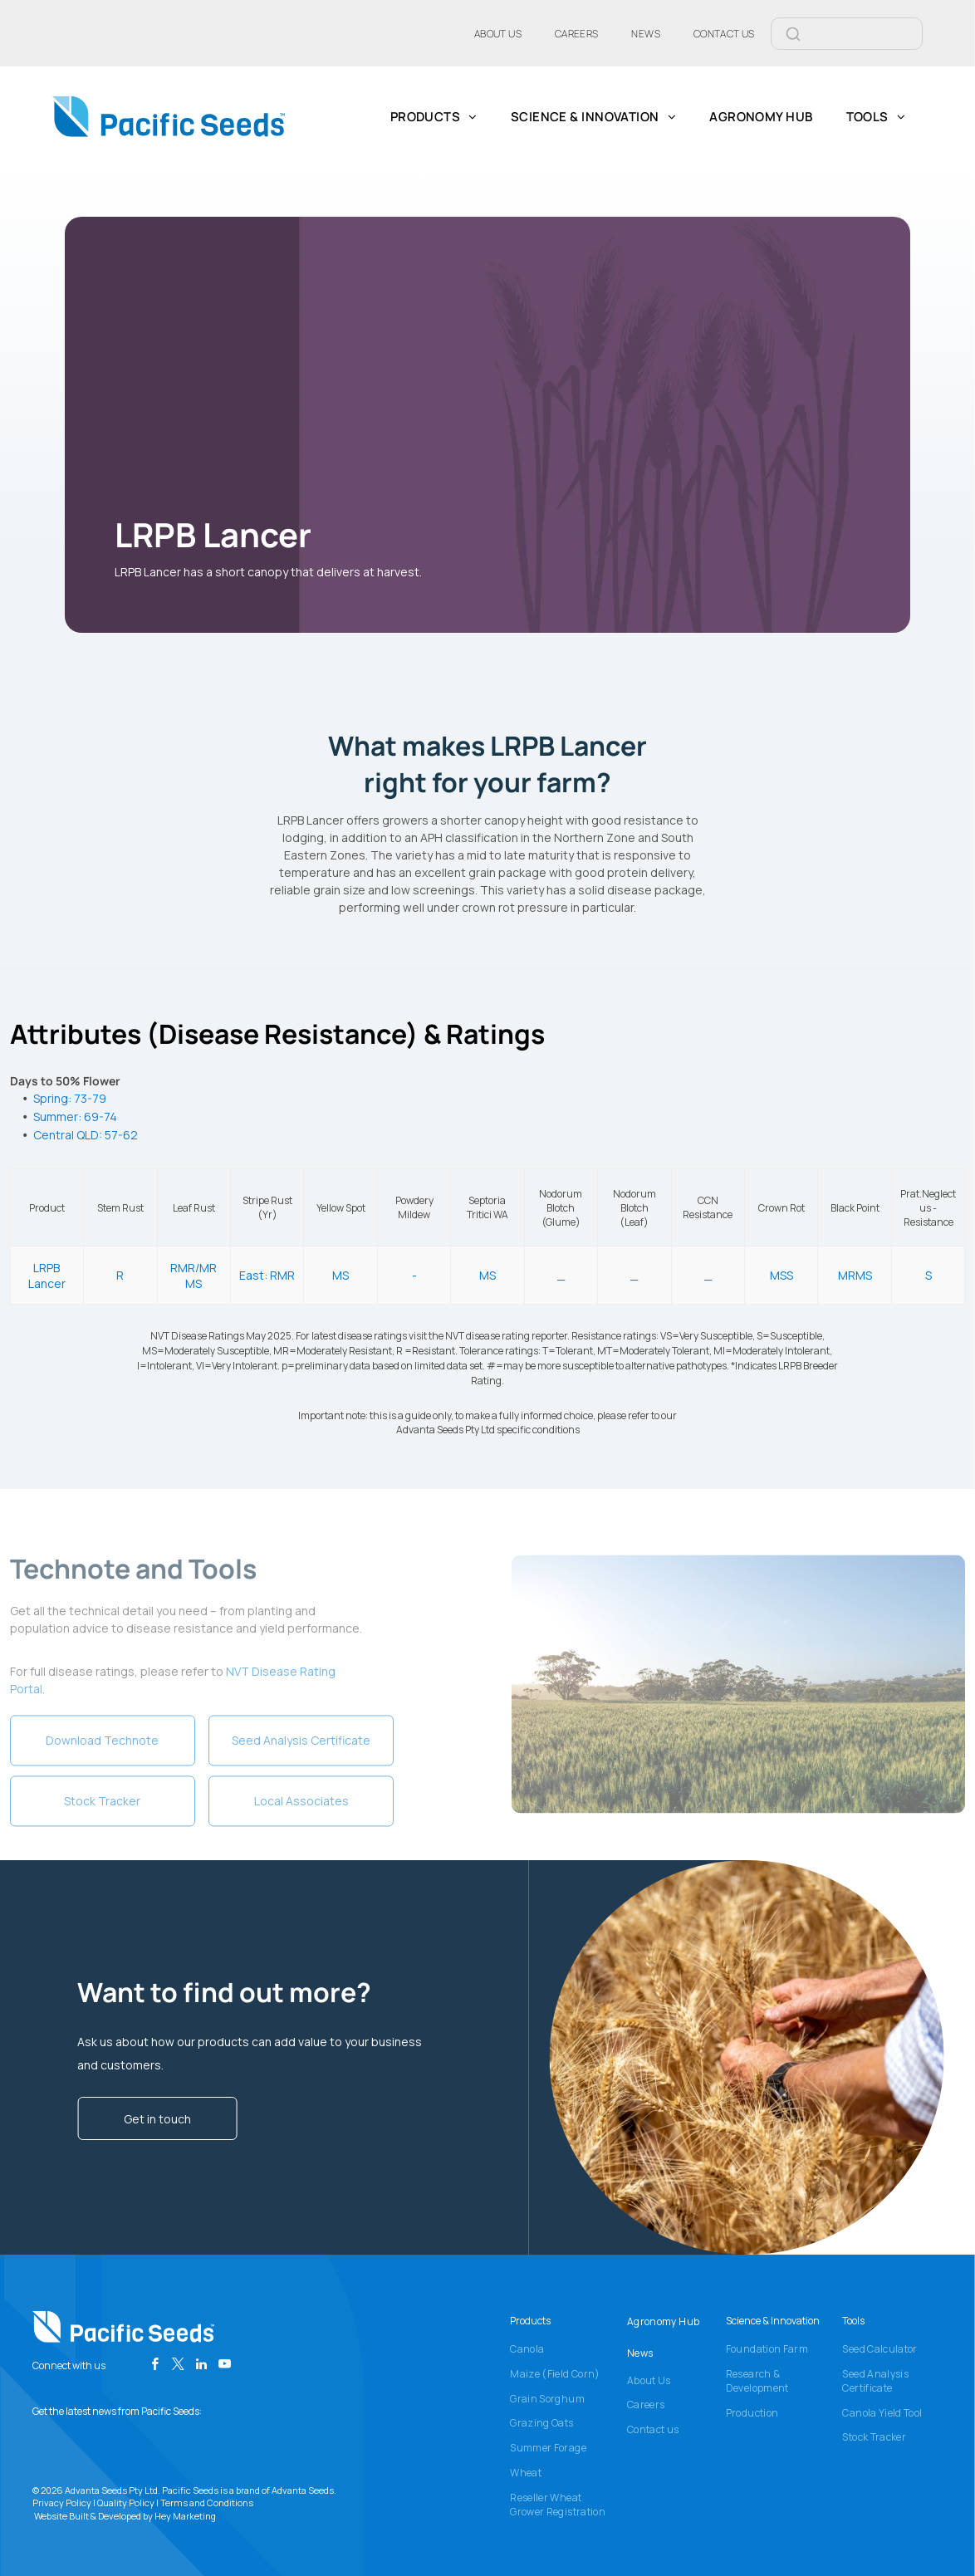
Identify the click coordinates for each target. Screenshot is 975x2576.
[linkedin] (201, 2366)
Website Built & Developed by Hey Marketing (125, 2516)
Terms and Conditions (206, 2502)
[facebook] (154, 2366)
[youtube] (224, 2366)
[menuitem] (498, 33)
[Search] (866, 33)
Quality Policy (125, 2502)
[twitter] (178, 2366)
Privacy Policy (61, 2502)
